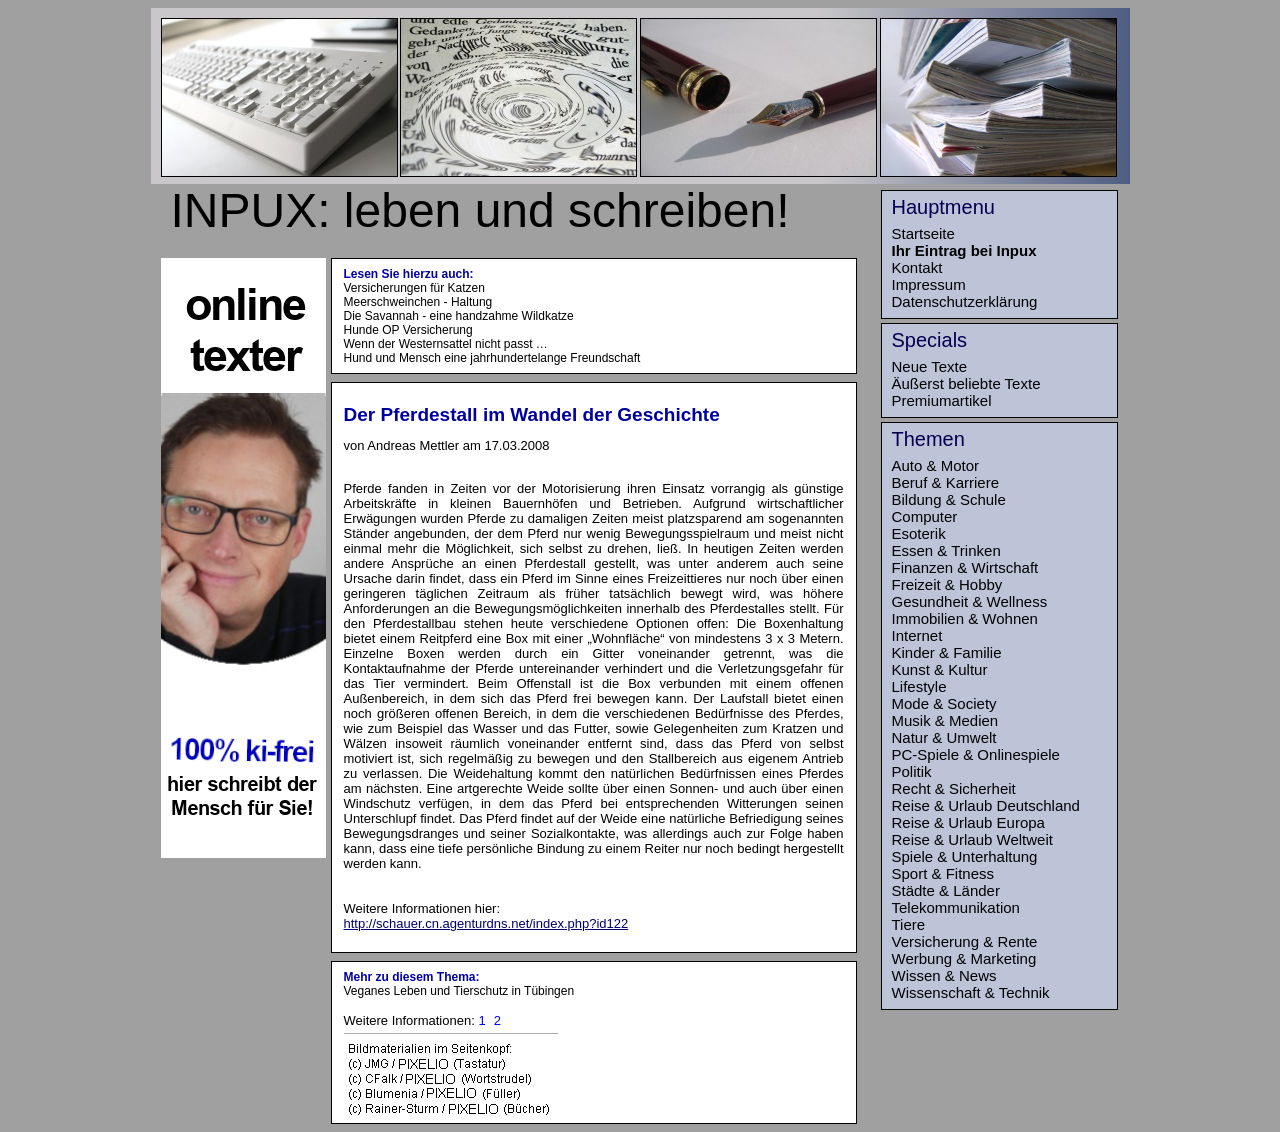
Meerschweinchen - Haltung (418, 302)
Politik (912, 771)
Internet (917, 635)
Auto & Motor (936, 465)
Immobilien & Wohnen (965, 618)
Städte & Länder (946, 890)
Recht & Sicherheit (954, 788)
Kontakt (917, 267)
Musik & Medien (945, 720)
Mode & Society (944, 703)
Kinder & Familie (947, 652)
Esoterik (919, 533)
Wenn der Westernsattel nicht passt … (446, 344)
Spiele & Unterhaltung (965, 856)
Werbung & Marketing (964, 958)
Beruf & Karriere (946, 482)
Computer (925, 516)
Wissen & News (944, 975)
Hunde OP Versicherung (408, 330)
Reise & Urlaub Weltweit (972, 839)
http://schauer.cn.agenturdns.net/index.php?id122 (486, 923)
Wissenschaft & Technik (971, 992)
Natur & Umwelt (944, 737)
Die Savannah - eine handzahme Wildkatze (459, 316)
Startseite (923, 233)
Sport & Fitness (943, 873)
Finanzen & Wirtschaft (965, 567)
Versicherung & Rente (965, 941)
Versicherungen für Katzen (414, 288)
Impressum (929, 284)
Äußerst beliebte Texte (966, 383)
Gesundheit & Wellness (970, 601)
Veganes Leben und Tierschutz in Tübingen (459, 991)
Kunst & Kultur (940, 669)
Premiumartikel (942, 400)
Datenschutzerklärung (965, 301)
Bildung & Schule (949, 499)
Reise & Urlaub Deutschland (986, 805)
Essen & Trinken (946, 550)
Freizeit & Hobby (947, 584)
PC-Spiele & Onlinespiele (976, 754)
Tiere (909, 924)
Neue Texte (930, 366)
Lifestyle (919, 686)
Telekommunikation (956, 907)
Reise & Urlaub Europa (968, 822)
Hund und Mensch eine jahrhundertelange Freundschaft (492, 358)
